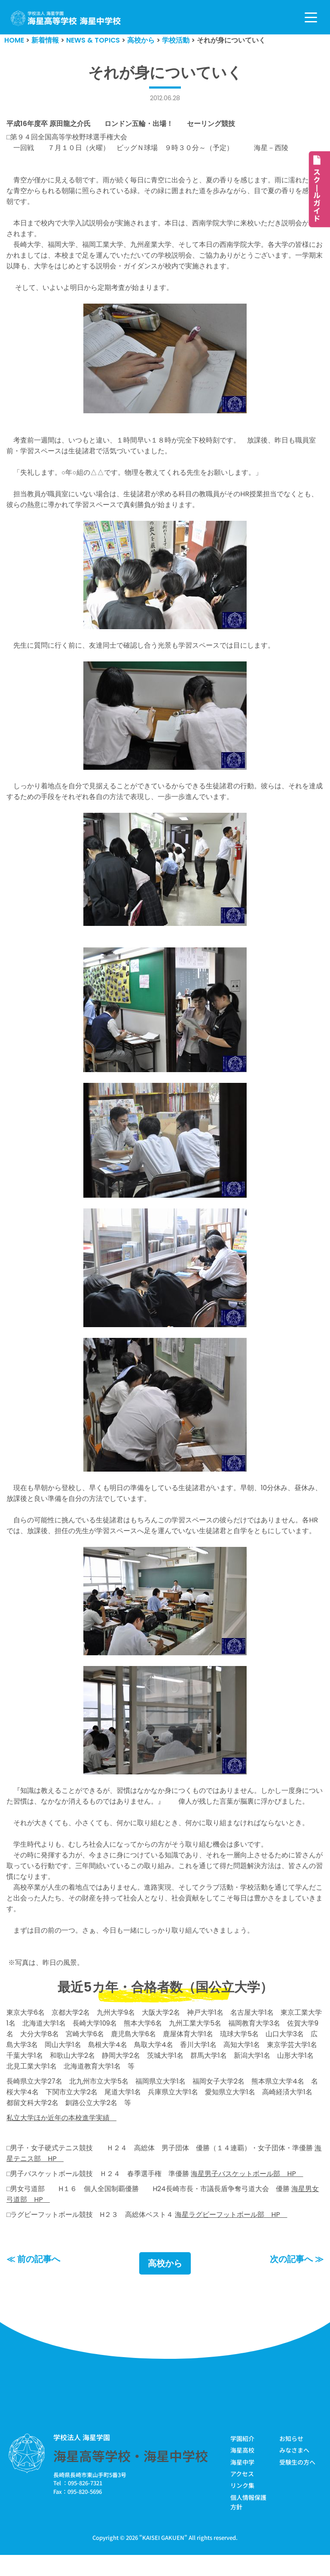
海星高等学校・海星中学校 (130, 2476)
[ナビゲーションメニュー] (311, 17)
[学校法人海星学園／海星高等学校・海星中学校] (66, 18)
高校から (165, 2284)
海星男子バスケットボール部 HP (247, 2193)
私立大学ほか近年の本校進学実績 (61, 2137)
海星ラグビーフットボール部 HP (231, 2235)
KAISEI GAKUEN (163, 2558)
